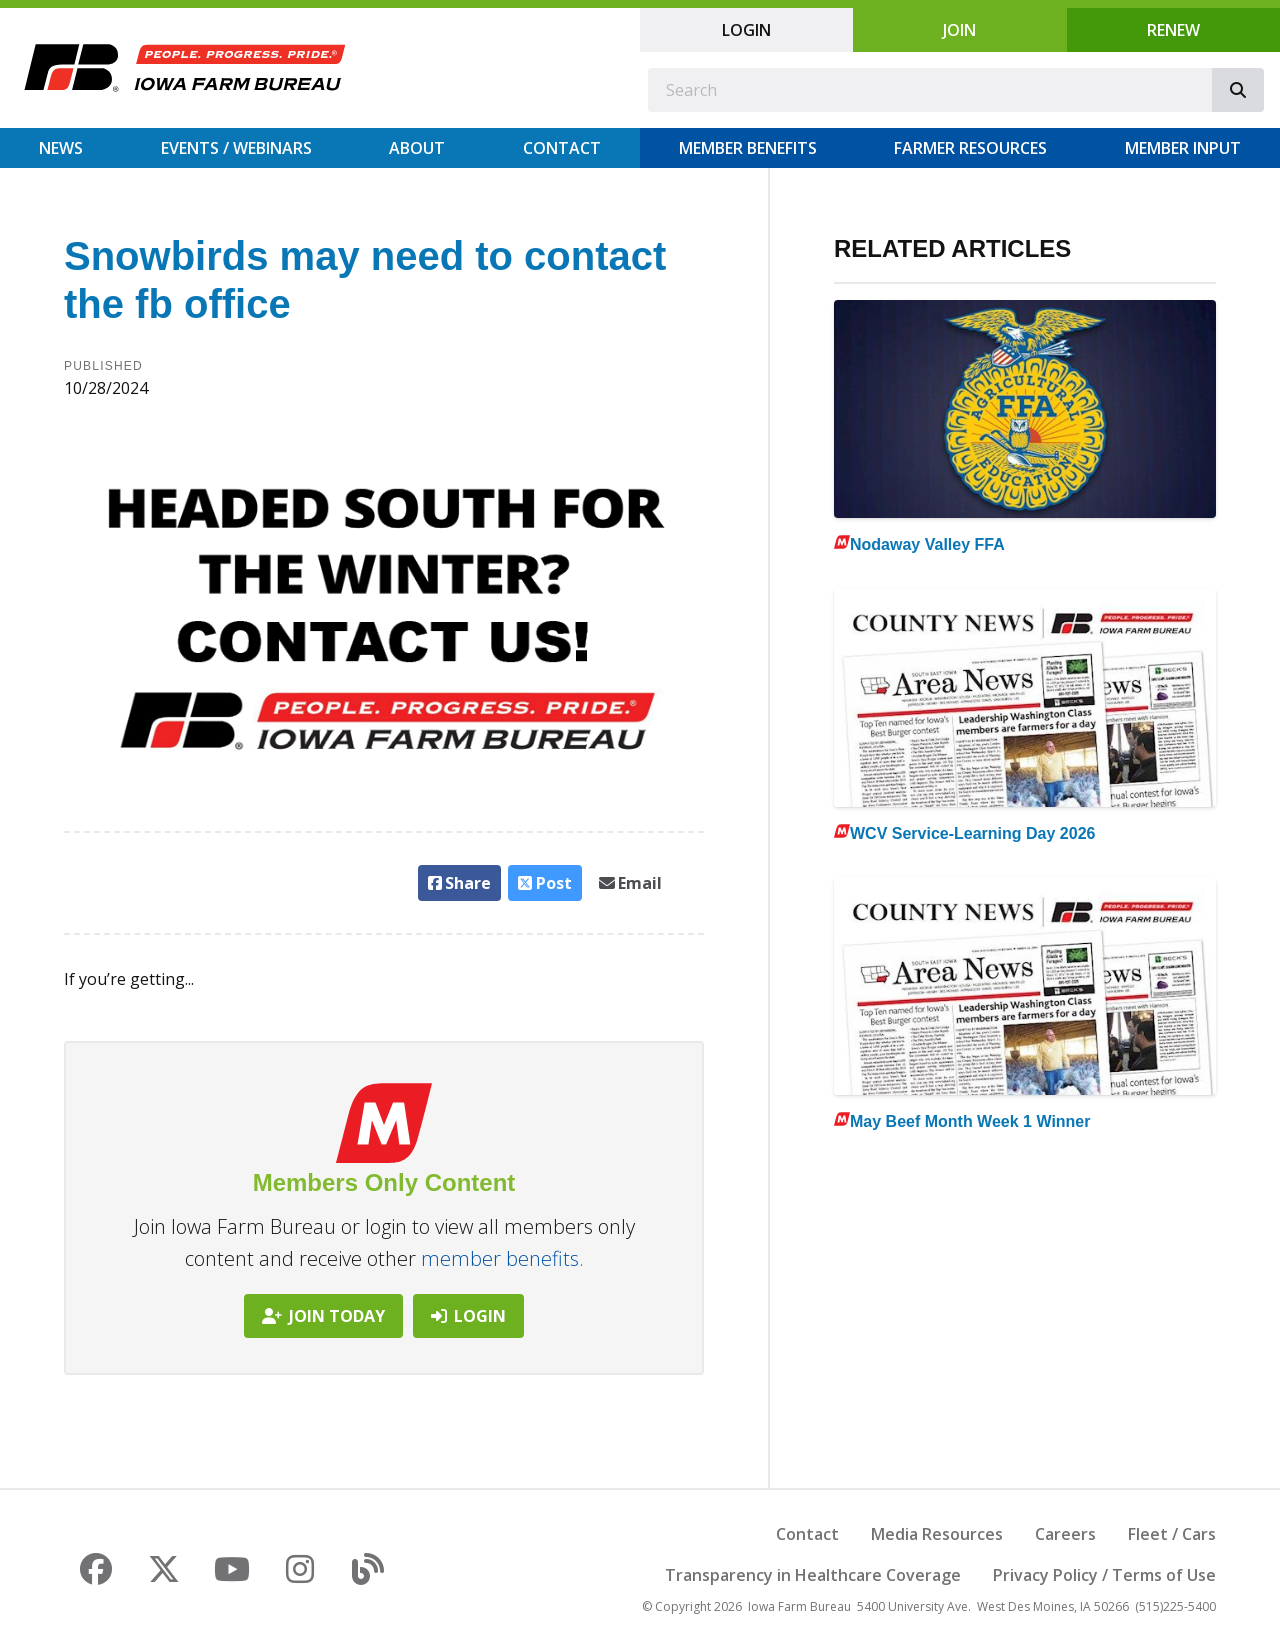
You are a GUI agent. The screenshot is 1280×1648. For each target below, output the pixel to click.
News (61, 148)
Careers (1065, 1534)
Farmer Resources (970, 148)
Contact (562, 148)
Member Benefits (748, 148)
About (417, 148)
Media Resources (937, 1534)
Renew (1173, 30)
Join (959, 30)
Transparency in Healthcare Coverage (813, 1575)
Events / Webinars (236, 148)
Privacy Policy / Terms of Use (1104, 1575)
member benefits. (502, 1258)
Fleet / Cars (1172, 1534)
